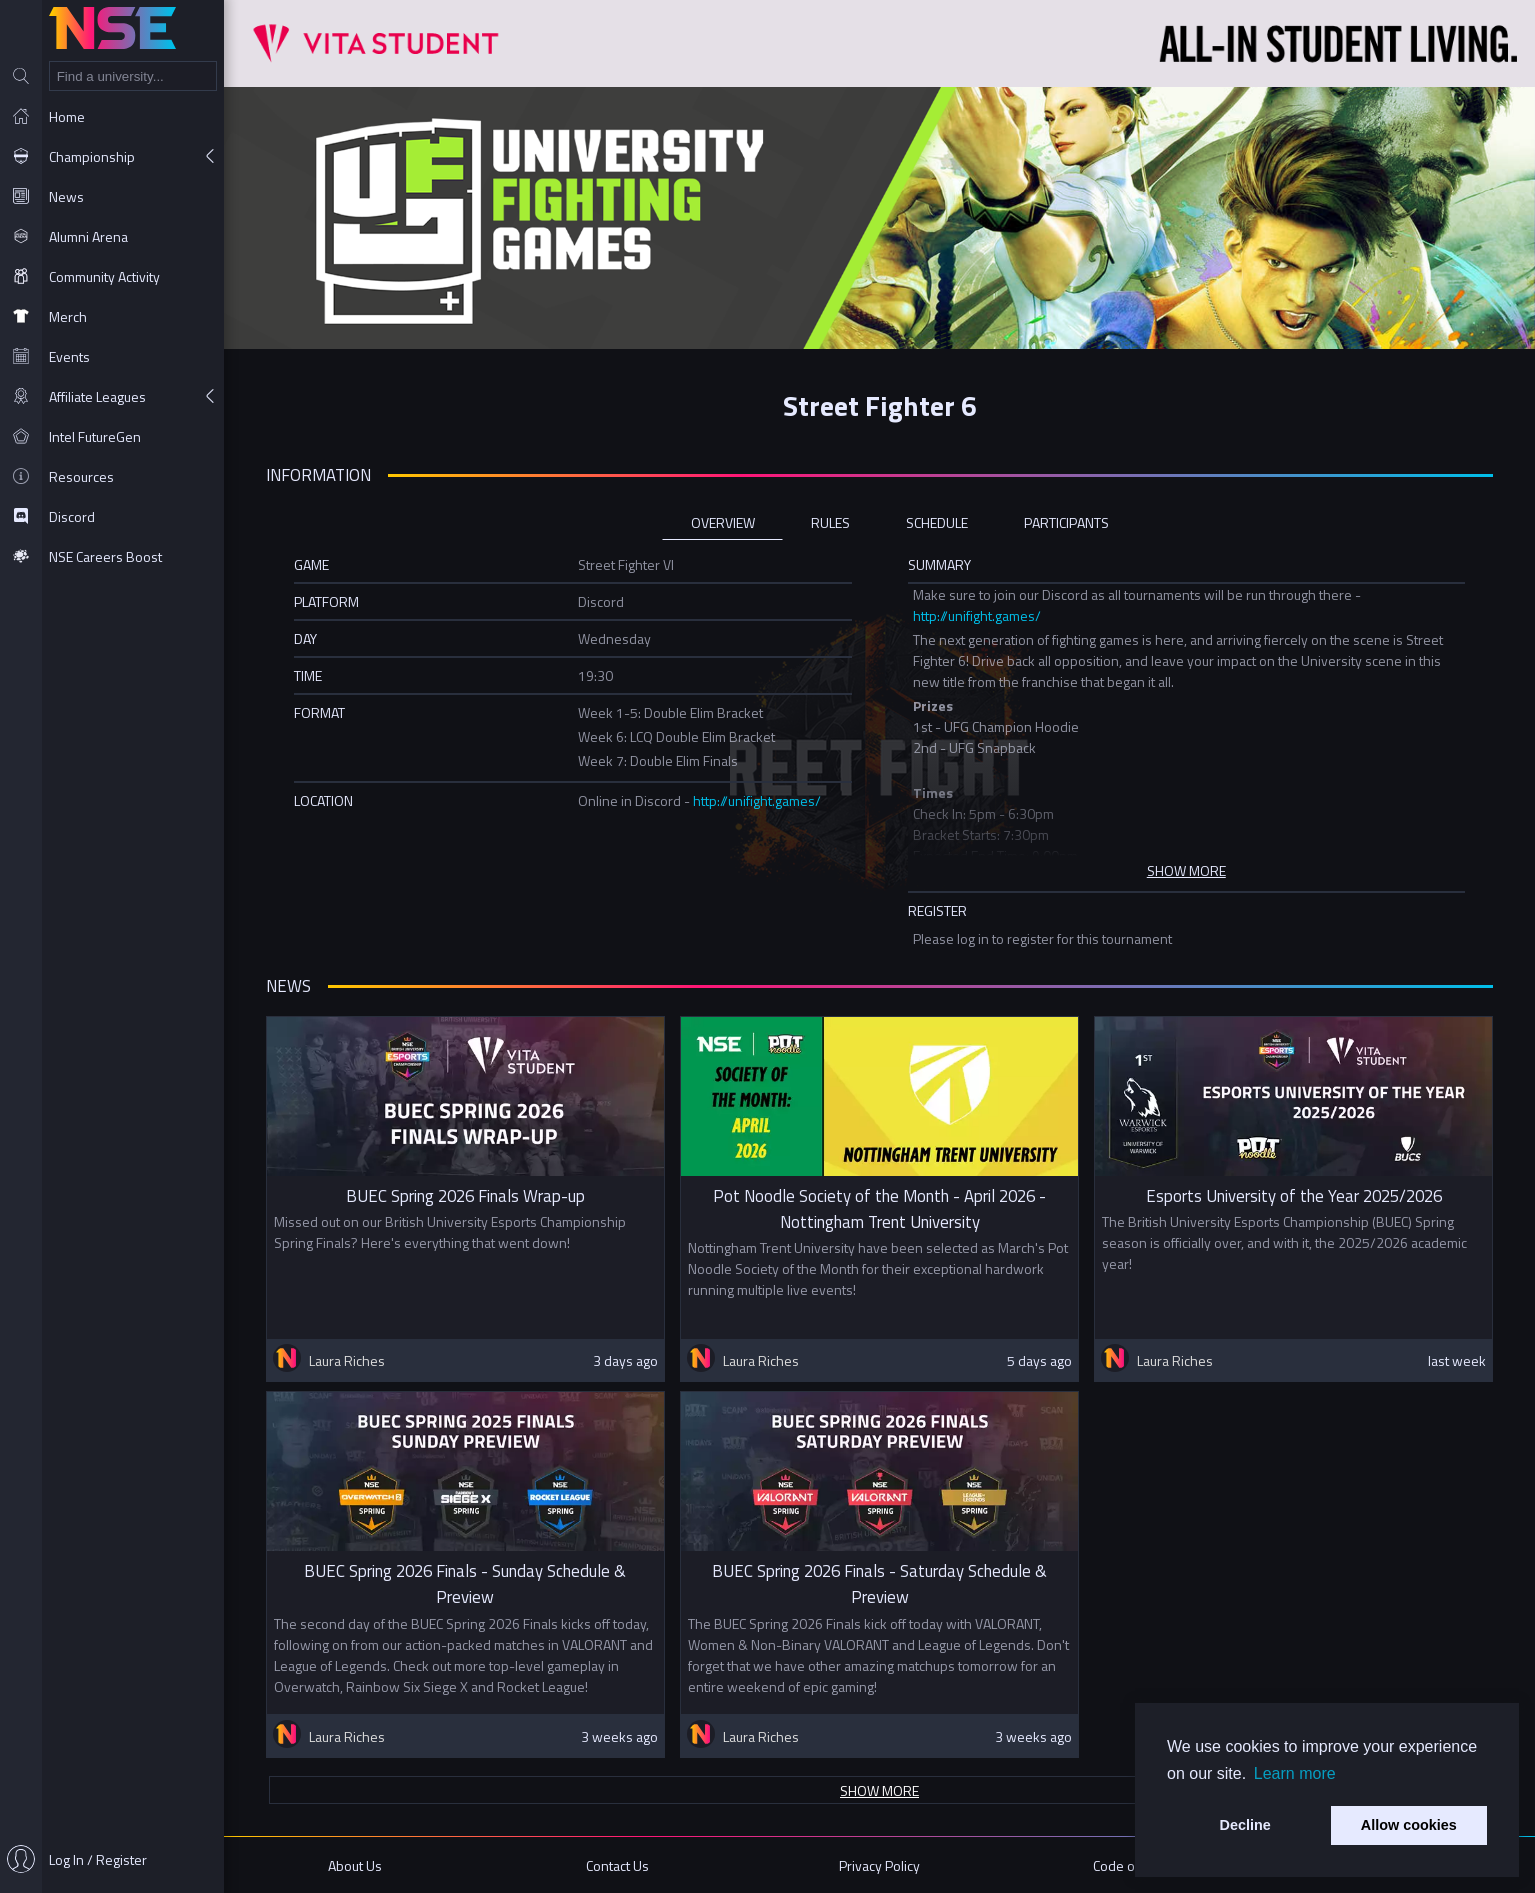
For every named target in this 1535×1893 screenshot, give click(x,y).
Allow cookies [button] (1409, 1825)
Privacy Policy (879, 1865)
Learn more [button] (1295, 1773)
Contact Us (617, 1865)
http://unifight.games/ (977, 615)
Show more (879, 1790)
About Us (355, 1865)
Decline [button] (1245, 1825)
